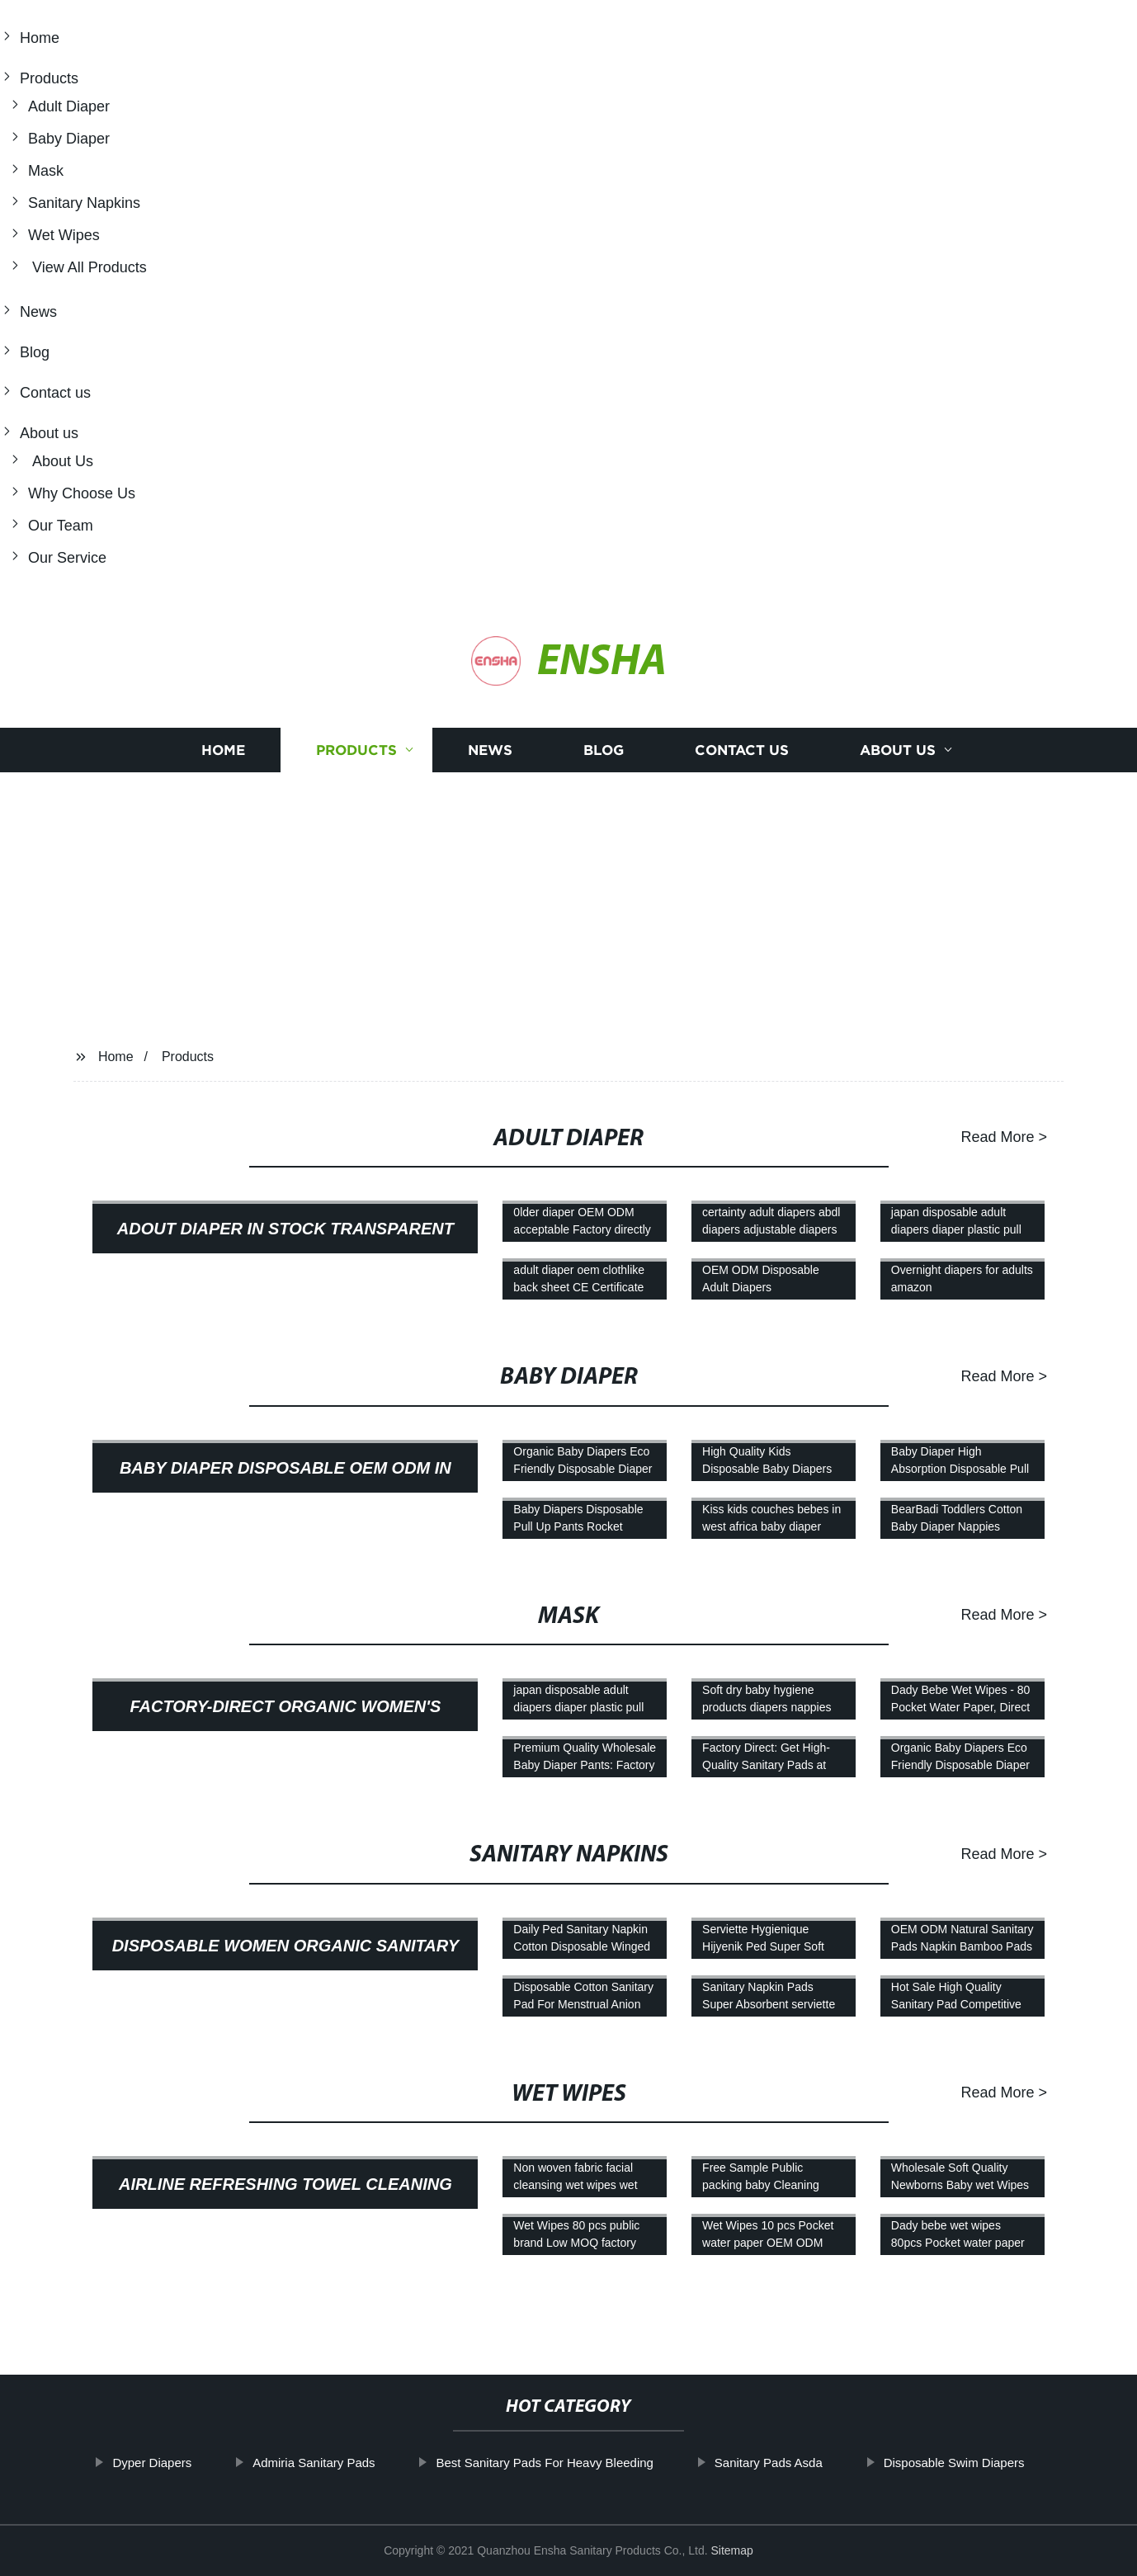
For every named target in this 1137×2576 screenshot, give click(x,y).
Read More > (1003, 1137)
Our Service (67, 558)
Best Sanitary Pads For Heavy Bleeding (544, 2463)
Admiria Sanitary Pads (313, 2463)
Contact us (55, 393)
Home (39, 38)
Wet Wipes (64, 235)
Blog (35, 352)
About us (49, 433)
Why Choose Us (81, 493)
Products (49, 78)
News (38, 312)
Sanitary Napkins (84, 203)
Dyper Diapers (151, 2463)
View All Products (87, 267)
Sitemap (731, 2550)
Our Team (60, 525)
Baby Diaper (69, 138)
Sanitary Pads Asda (769, 2463)
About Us (60, 461)
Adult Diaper (69, 106)
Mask (46, 171)
